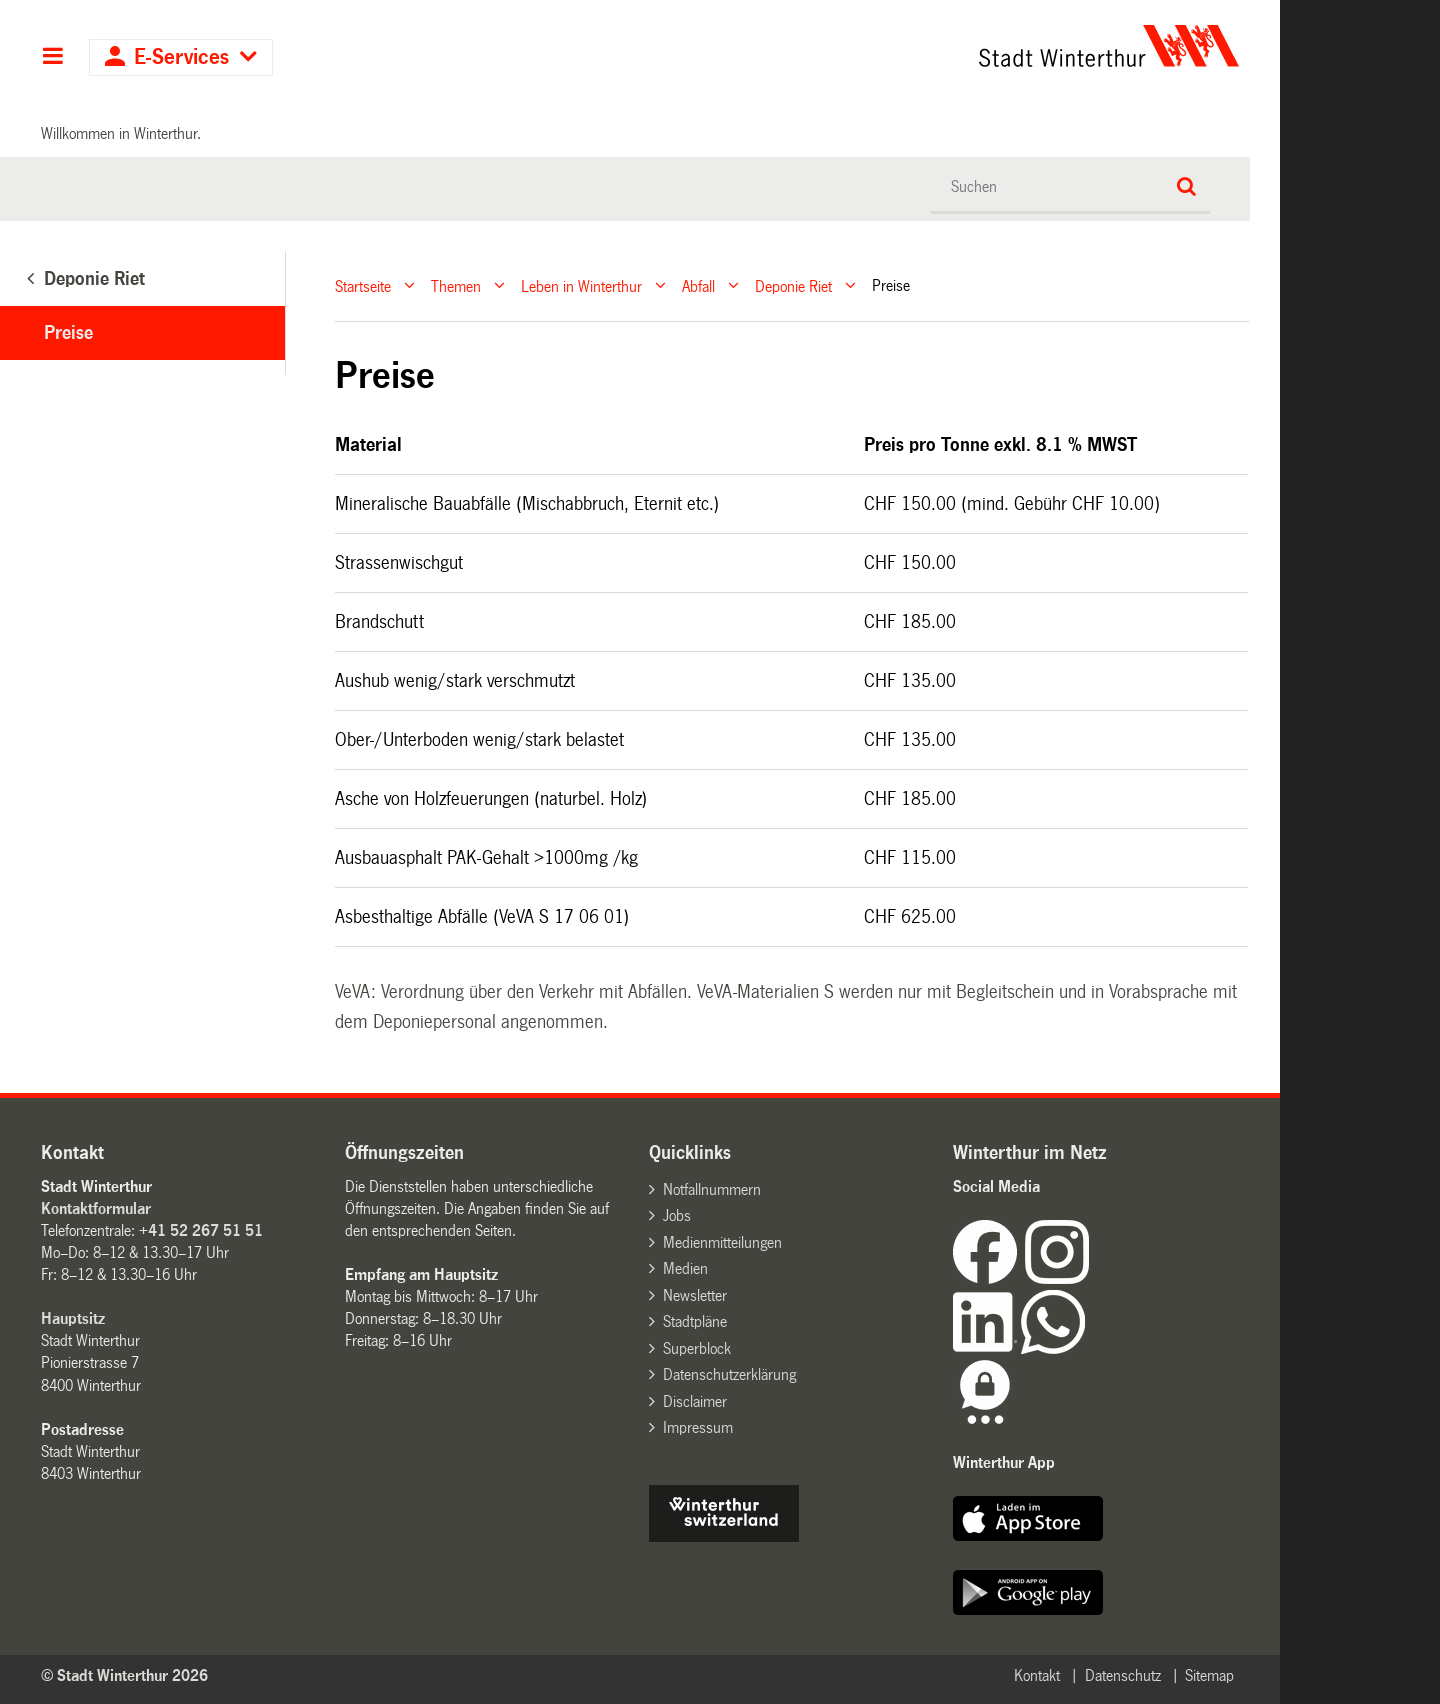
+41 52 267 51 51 (201, 1230)
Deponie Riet (793, 285)
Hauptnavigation (52, 58)
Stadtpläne (695, 1321)
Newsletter (695, 1295)
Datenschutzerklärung (729, 1374)
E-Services (181, 57)
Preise (68, 333)
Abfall (698, 285)
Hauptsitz (73, 1318)
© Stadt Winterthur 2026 (124, 1675)
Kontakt (1037, 1675)
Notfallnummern (712, 1189)
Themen (456, 285)
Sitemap (1209, 1675)
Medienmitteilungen (722, 1242)
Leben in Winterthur (581, 285)
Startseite (363, 285)
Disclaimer (695, 1401)
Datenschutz (1123, 1675)
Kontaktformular (96, 1208)
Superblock (697, 1348)
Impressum (698, 1427)
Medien (685, 1268)
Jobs (677, 1215)
